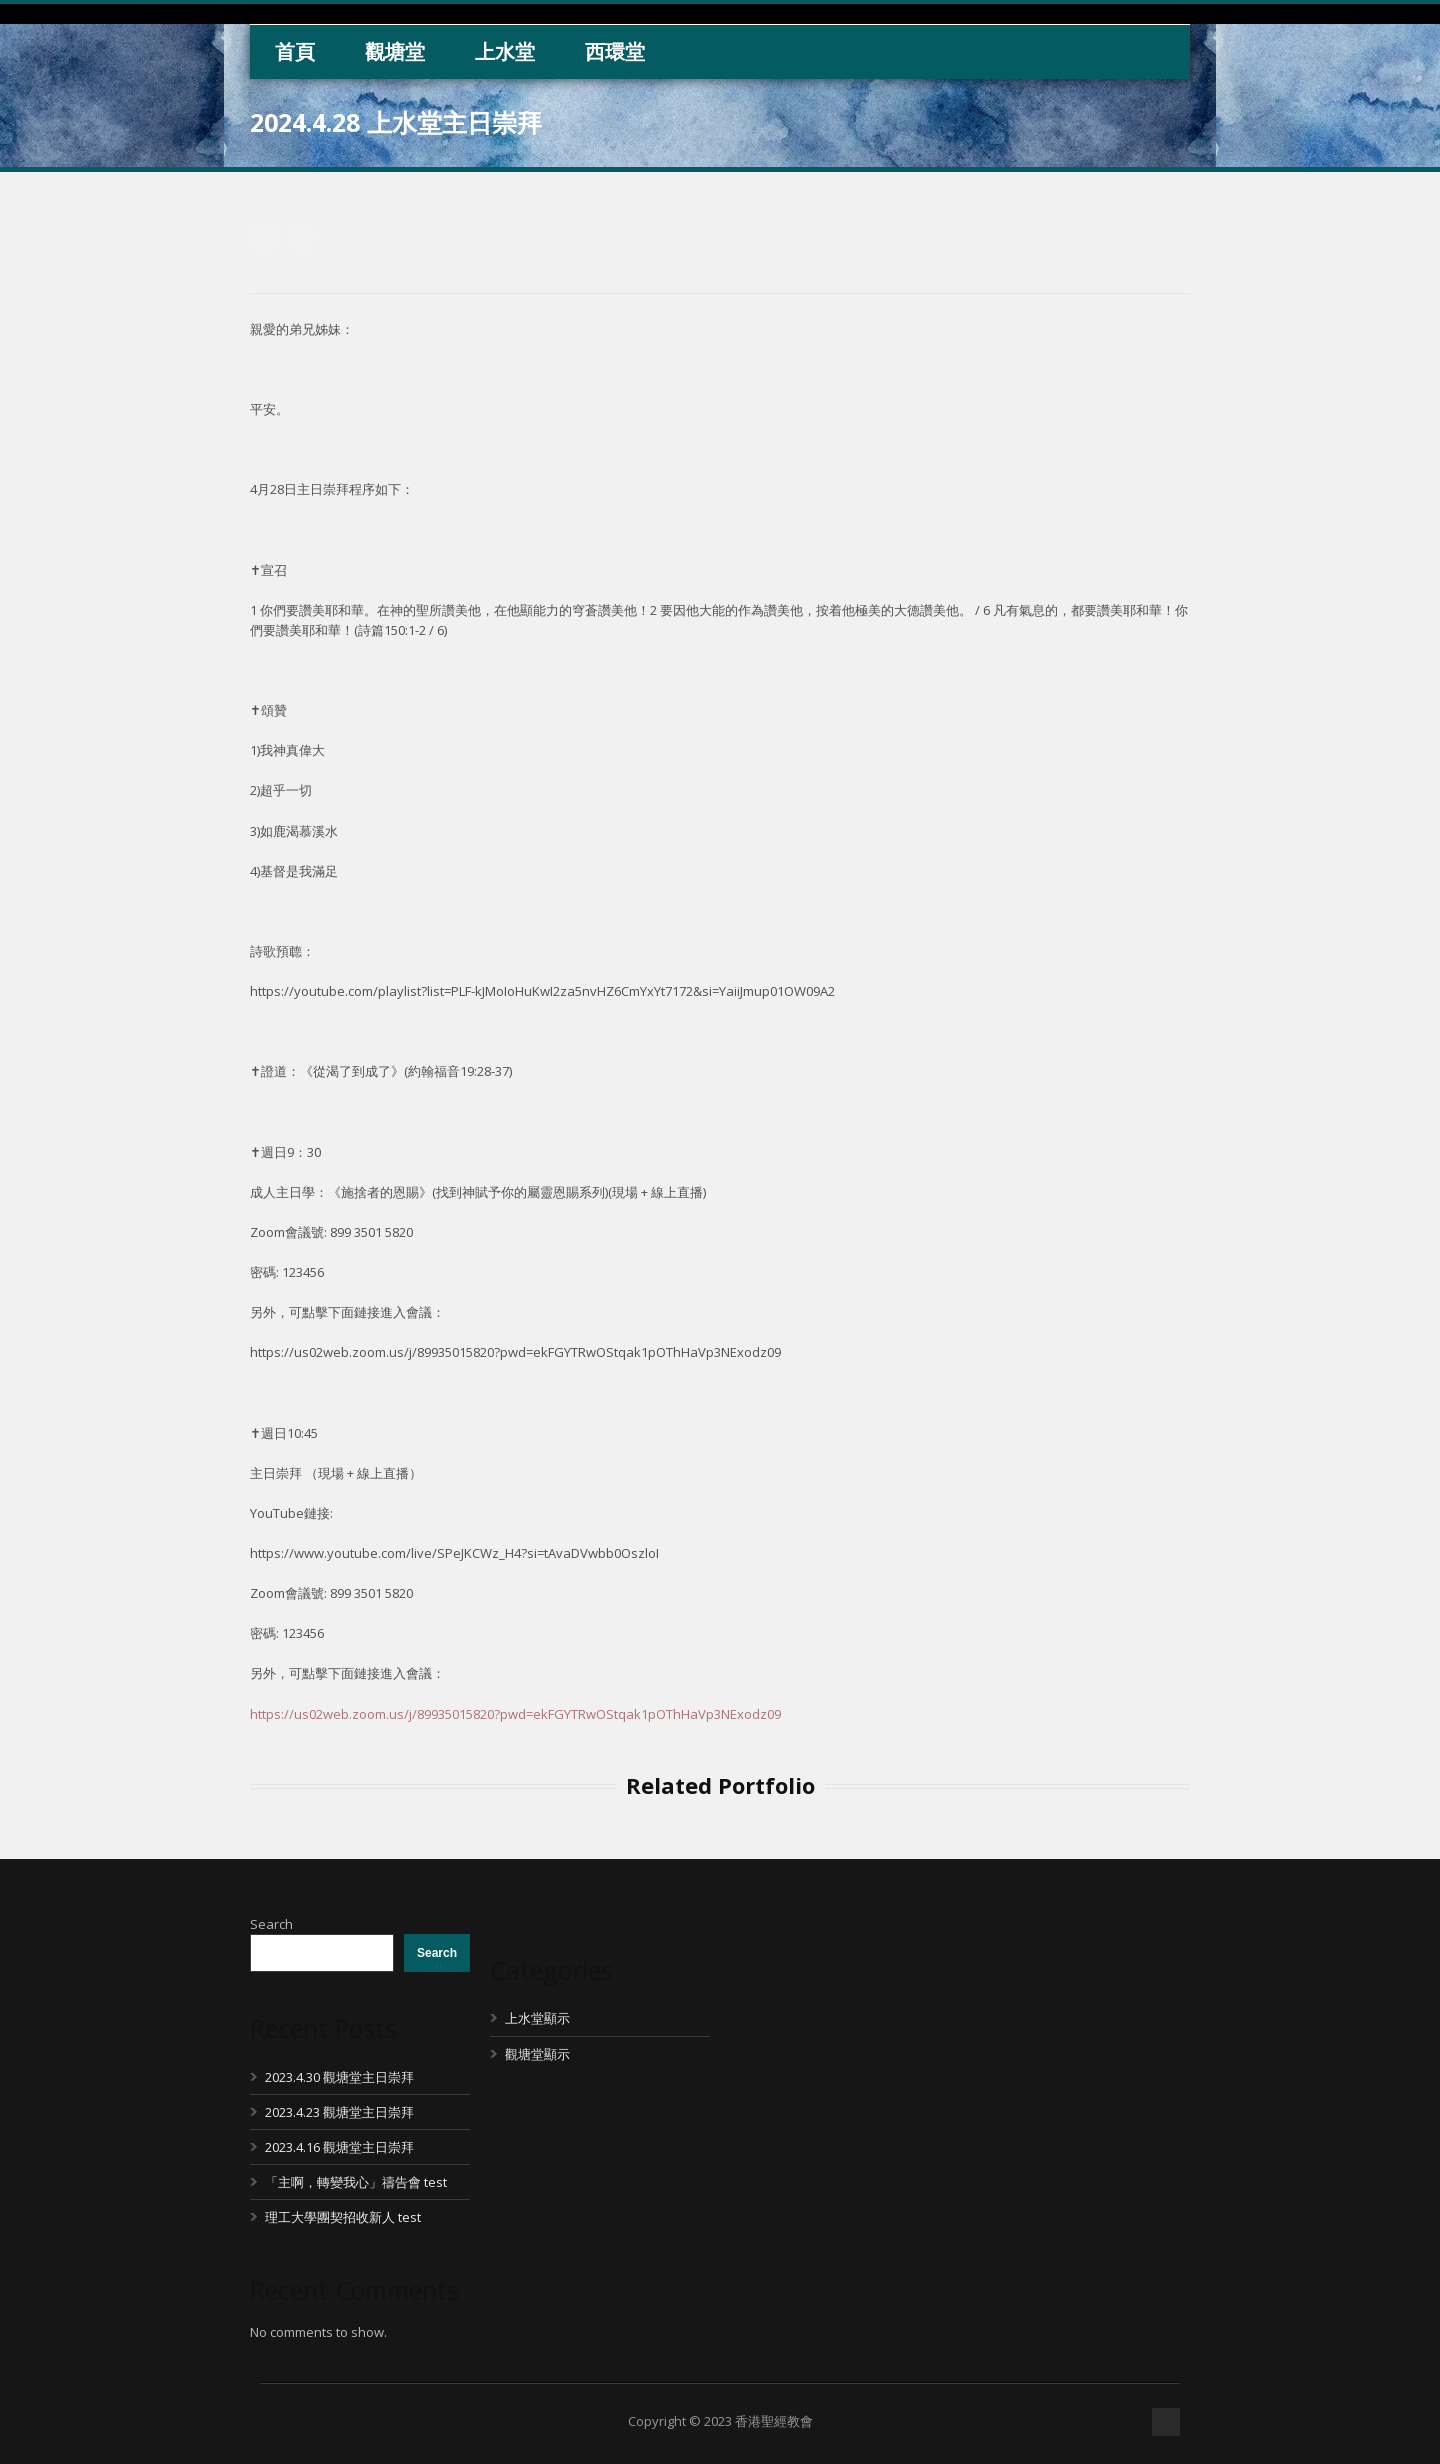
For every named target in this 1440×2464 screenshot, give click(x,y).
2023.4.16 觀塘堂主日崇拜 (339, 2147)
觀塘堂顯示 (537, 2054)
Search (271, 1924)
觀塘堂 (395, 51)
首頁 (295, 51)
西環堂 (615, 51)
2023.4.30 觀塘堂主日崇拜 (339, 2077)
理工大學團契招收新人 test (343, 2217)
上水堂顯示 (537, 2018)
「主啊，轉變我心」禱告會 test (356, 2182)
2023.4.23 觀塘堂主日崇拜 (339, 2112)
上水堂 (505, 51)
